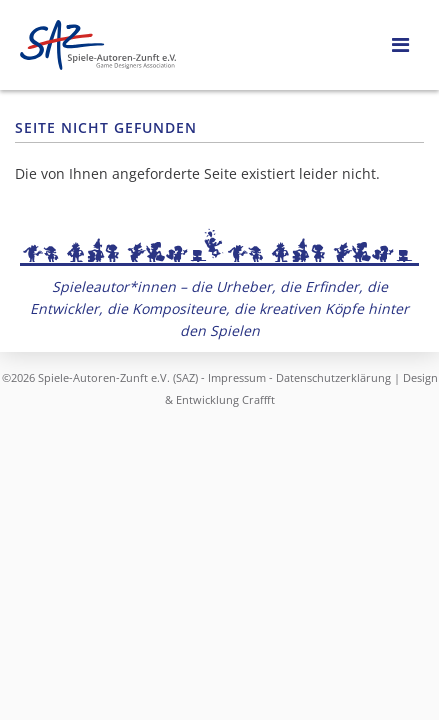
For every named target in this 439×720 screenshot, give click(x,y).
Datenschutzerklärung (333, 377)
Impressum (237, 377)
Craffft (258, 399)
